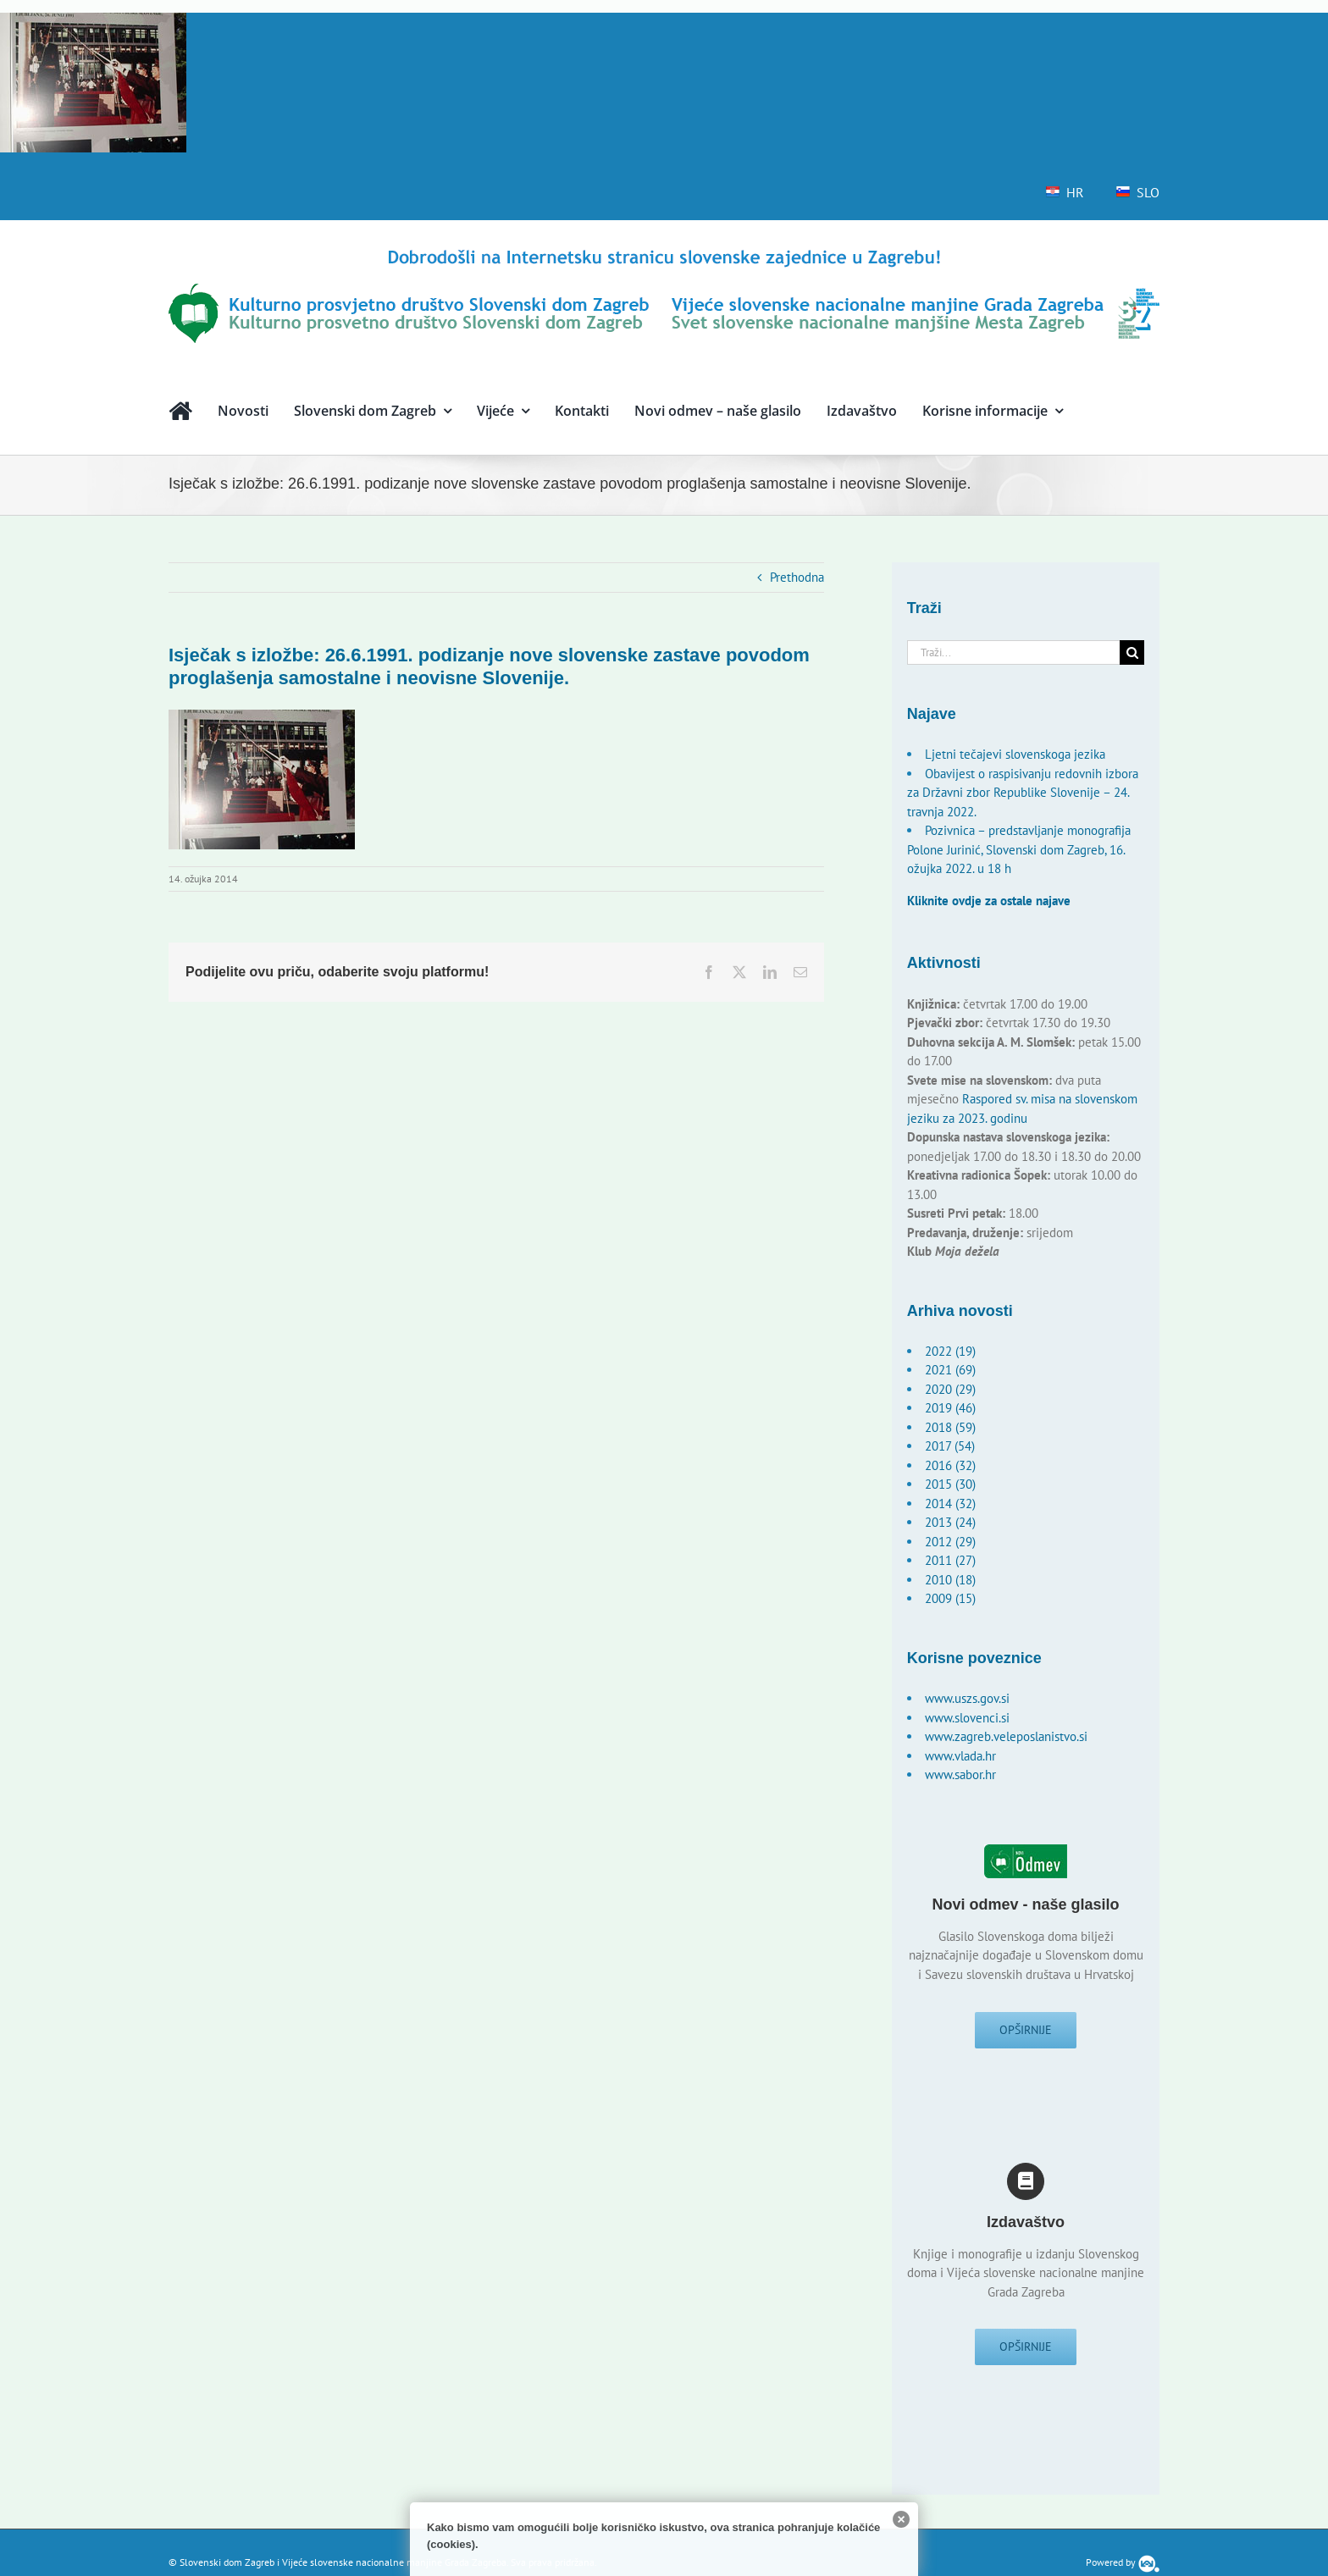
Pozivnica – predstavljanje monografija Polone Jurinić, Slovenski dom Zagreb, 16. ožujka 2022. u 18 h (1019, 849)
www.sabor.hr (960, 1774)
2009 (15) (950, 1598)
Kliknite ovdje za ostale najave (989, 901)
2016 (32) (950, 1465)
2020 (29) (950, 1389)
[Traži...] (1013, 652)
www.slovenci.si (967, 1718)
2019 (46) (950, 1408)
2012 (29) (950, 1542)
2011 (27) (950, 1560)
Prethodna (797, 577)
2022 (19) (950, 1351)
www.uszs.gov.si (967, 1698)
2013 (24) (950, 1522)
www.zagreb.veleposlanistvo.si (1006, 1736)
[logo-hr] (664, 252)
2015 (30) (950, 1484)
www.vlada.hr (960, 1756)
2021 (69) (950, 1370)
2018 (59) (950, 1427)
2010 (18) (950, 1580)
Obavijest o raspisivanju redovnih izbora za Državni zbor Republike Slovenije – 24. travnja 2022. (1022, 793)
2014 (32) (950, 1503)
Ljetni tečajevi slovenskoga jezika (1015, 754)
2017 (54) (950, 1446)
